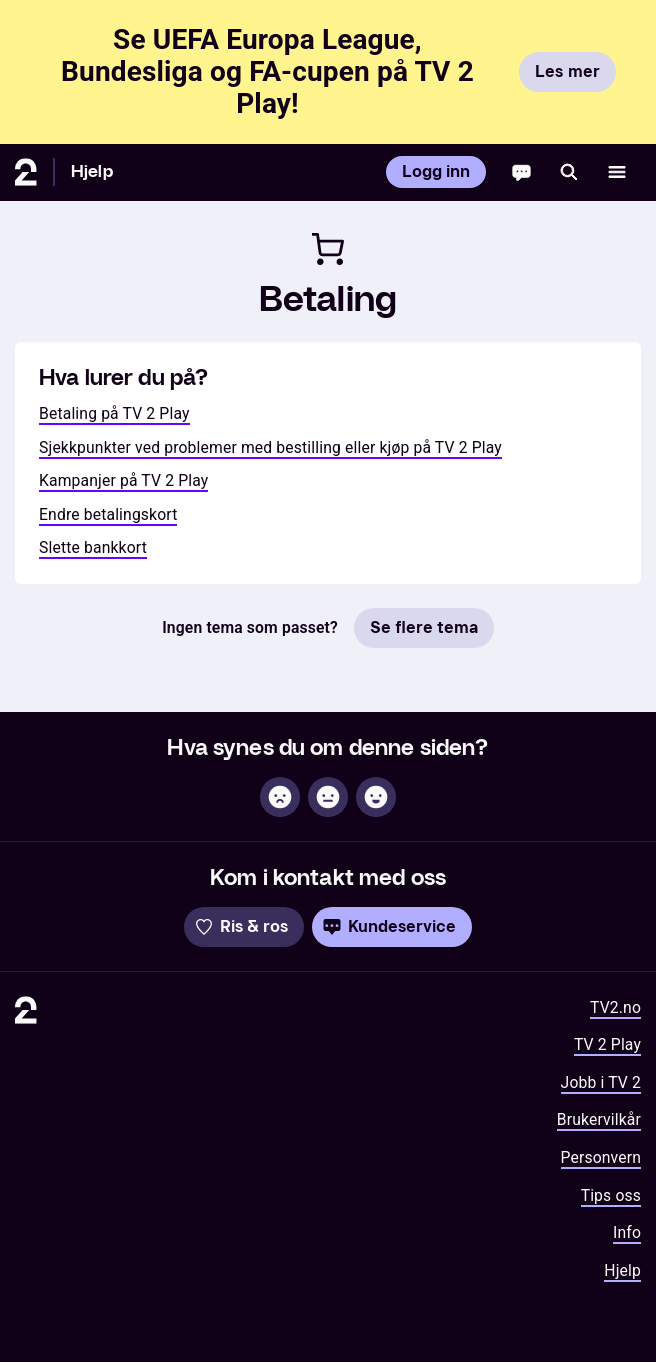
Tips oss (611, 1195)
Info (627, 1232)
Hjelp (92, 171)
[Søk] (569, 172)
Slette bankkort (93, 547)
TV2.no (615, 1007)
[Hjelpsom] (376, 797)
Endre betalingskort (108, 514)
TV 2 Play (607, 1044)
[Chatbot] (521, 172)
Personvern (601, 1157)
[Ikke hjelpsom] (280, 797)
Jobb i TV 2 (601, 1082)
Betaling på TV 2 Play (114, 413)
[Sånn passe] (328, 797)
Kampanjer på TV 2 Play (123, 480)
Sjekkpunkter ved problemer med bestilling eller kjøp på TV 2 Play (270, 447)
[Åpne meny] (617, 172)
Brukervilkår (599, 1119)
